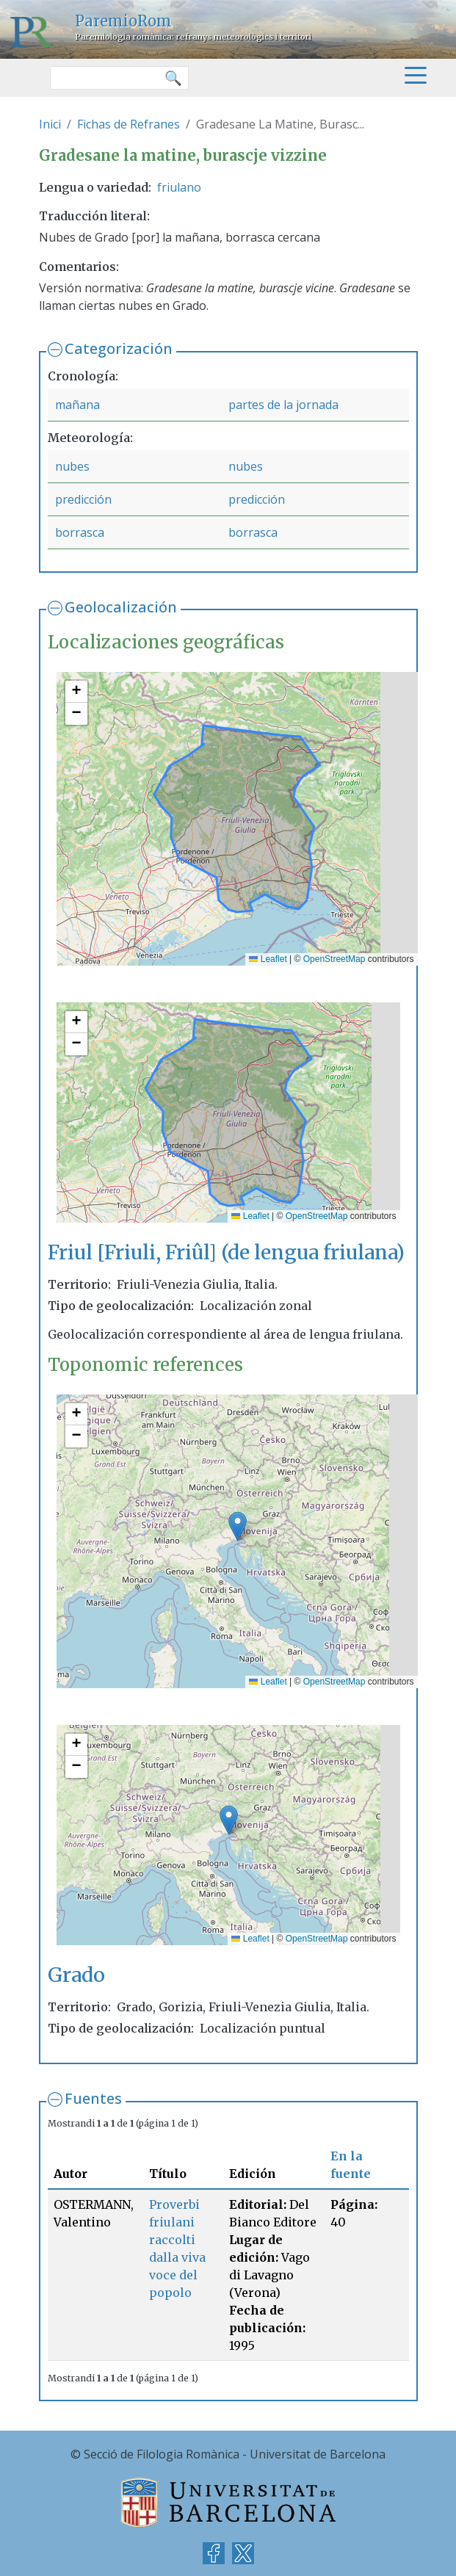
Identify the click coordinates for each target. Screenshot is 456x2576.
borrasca (79, 532)
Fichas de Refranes (128, 124)
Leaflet (267, 959)
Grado (76, 1975)
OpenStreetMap (334, 959)
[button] (76, 692)
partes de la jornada (283, 405)
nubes (72, 466)
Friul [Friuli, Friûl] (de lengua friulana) (226, 1252)
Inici (50, 124)
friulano (179, 187)
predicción (83, 499)
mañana (77, 405)
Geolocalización (121, 607)
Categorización (119, 348)
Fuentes (93, 2098)
